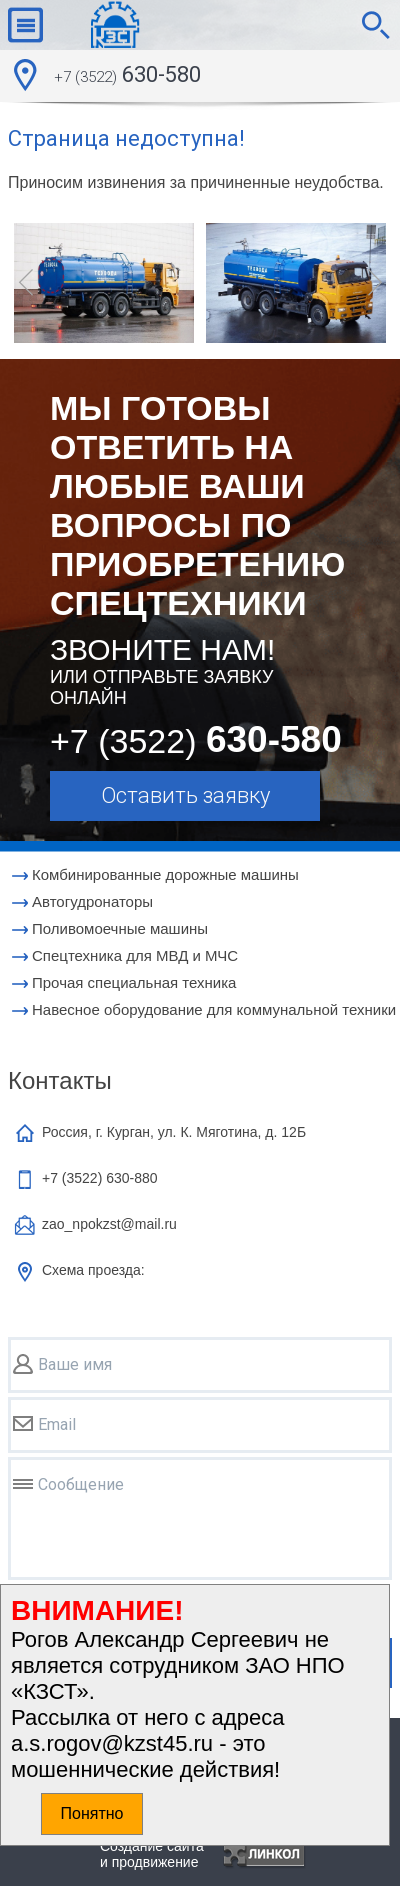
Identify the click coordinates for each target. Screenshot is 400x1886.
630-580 (127, 77)
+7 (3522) (100, 1178)
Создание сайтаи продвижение (152, 1854)
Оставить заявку (185, 795)
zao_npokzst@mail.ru (109, 1224)
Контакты (60, 1080)
